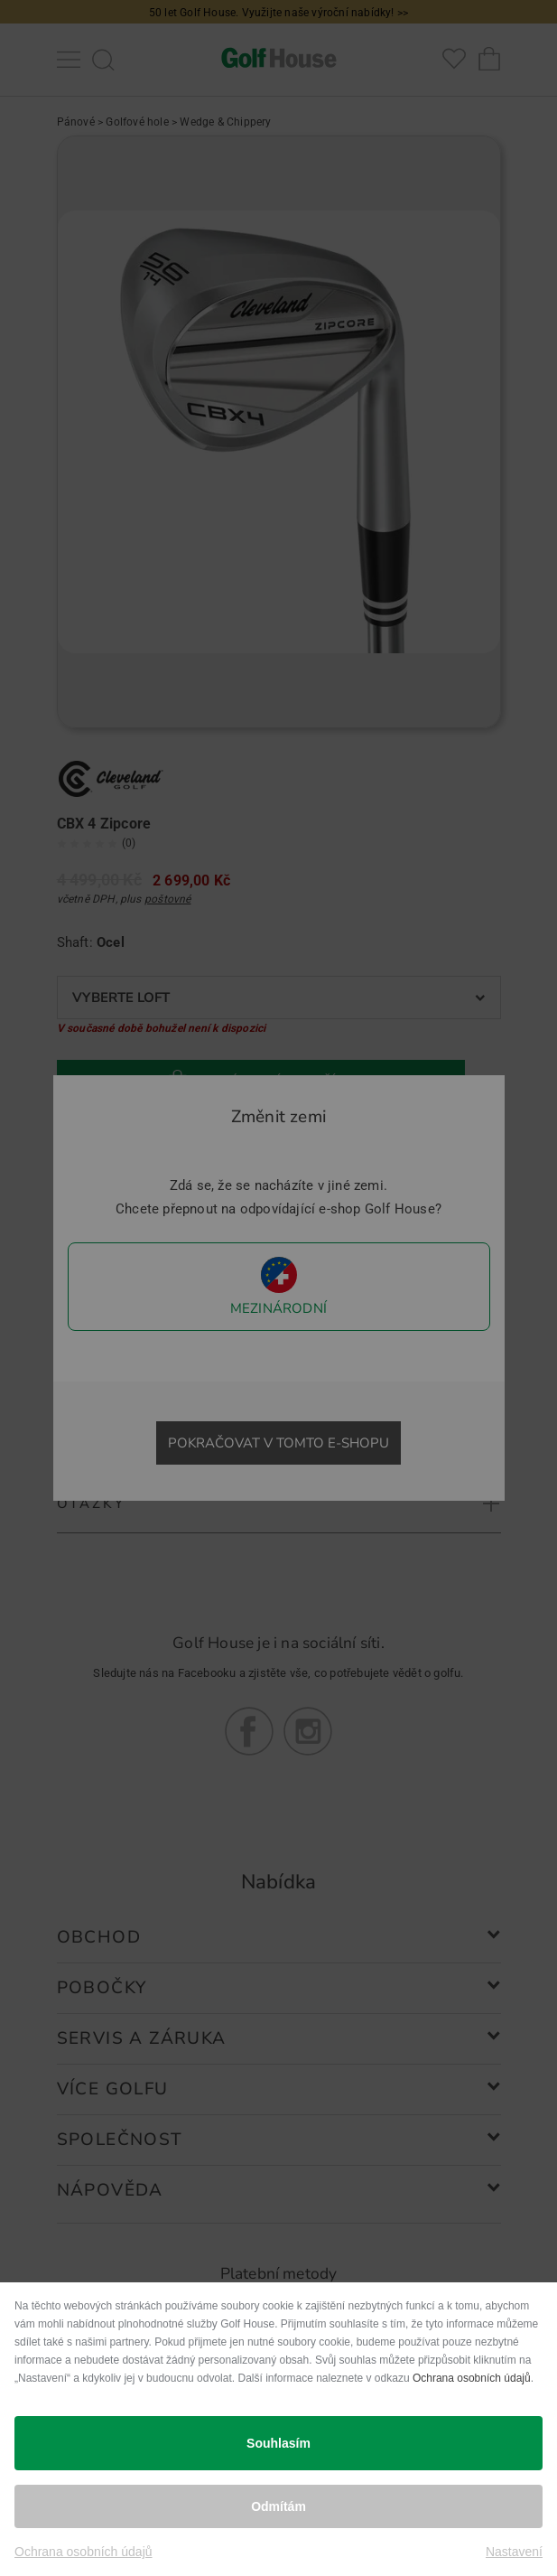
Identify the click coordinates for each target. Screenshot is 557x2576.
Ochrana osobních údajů (472, 2378)
